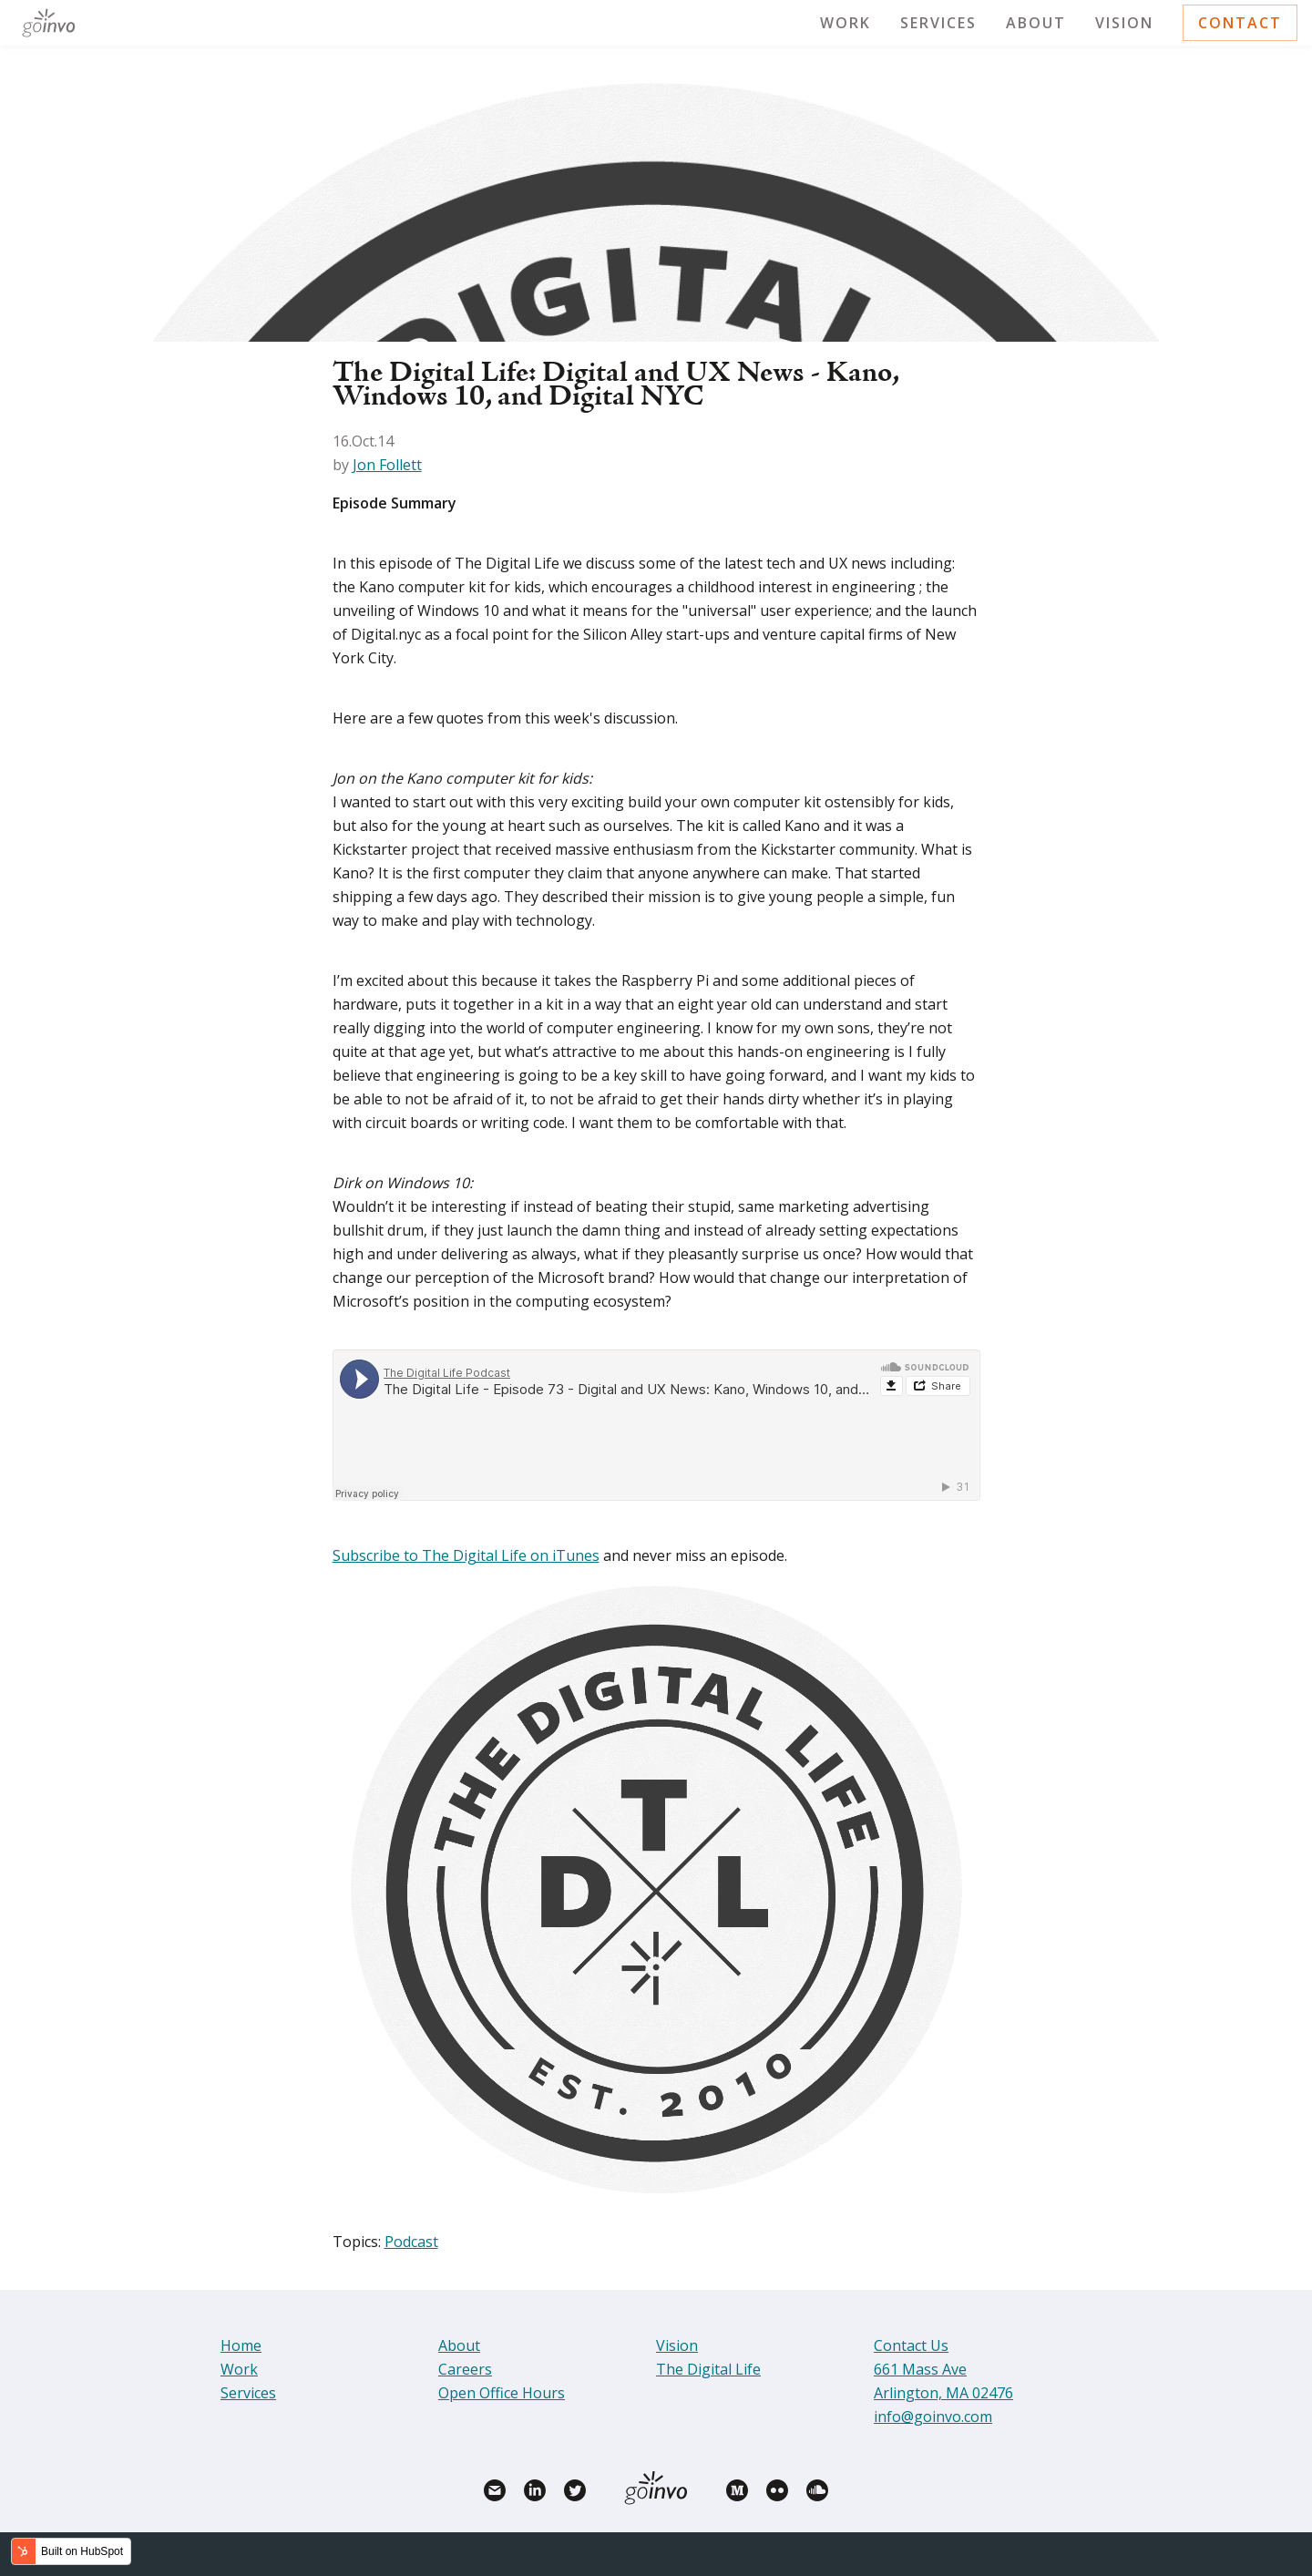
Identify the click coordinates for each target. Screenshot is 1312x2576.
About (1036, 23)
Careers (465, 2369)
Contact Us (911, 2345)
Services (938, 23)
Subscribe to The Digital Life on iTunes (466, 1555)
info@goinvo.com (933, 2417)
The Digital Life (708, 2369)
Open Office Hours (501, 2393)
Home (240, 2345)
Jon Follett (387, 465)
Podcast (411, 2242)
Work (845, 23)
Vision (1124, 23)
